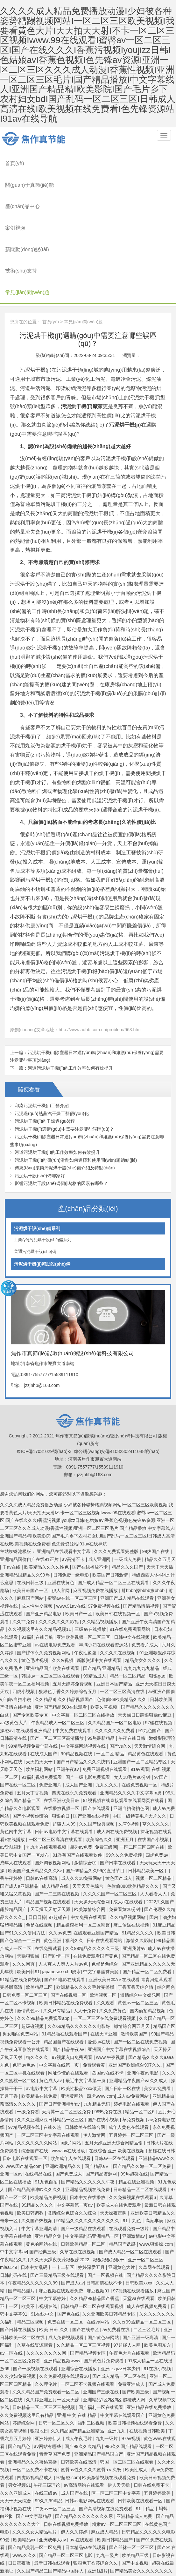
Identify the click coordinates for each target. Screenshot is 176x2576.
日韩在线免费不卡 (152, 2416)
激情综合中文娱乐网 (141, 1926)
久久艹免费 (24, 1552)
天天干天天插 (160, 1498)
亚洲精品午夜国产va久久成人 (139, 2011)
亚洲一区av (11, 2105)
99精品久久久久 (37, 2136)
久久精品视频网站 (128, 1848)
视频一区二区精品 (154, 1809)
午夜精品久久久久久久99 (33, 2214)
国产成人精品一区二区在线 (119, 2307)
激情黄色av (29, 1941)
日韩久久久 (67, 2572)
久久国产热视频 (37, 2152)
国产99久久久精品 (83, 2377)
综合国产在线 (35, 2081)
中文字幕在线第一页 (59, 1996)
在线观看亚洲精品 (34, 1661)
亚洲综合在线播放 (79, 2299)
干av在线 (12, 1498)
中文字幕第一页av (75, 2136)
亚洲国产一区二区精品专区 (140, 1692)
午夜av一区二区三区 (55, 2439)
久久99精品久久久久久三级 (92, 1879)
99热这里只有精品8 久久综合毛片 (117, 2517)
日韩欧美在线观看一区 (141, 2432)
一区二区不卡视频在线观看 (88, 2315)
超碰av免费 (81, 1778)
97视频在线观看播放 (134, 2221)
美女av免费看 (158, 2019)
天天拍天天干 (40, 1692)
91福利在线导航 (37, 1568)
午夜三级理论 (47, 2416)
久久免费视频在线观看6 (133, 2128)
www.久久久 (24, 2486)
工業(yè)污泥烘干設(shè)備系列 (42, 1171)
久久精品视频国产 (76, 1630)
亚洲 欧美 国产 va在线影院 (88, 2548)
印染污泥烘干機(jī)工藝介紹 (42, 1036)
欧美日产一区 (79, 1545)
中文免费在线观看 (73, 1661)
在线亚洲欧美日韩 (62, 1731)
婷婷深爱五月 (92, 2198)
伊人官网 (61, 1521)
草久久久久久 (156, 1755)
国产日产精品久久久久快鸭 (83, 1692)
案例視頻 (16, 190)
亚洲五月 (125, 1770)
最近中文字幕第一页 (86, 2011)
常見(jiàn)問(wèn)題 (28, 228)
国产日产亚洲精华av (60, 2035)
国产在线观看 (97, 1739)
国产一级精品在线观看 (84, 2159)
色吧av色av (24, 1996)
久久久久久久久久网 (46, 2284)
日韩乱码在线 (14, 2206)
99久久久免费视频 (124, 1786)
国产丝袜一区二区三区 (132, 2478)
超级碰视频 (33, 1957)
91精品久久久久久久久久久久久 (88, 2152)
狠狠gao (157, 1607)
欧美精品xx (25, 2470)
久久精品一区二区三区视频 (83, 2276)
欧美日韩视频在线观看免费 (135, 2354)
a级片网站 (71, 2074)
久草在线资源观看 (35, 2276)
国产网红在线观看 (99, 2572)
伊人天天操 (119, 2416)
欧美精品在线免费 (39, 2027)
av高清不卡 (74, 1490)
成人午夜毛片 (79, 2369)
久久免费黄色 (113, 1941)
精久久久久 (37, 1988)
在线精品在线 (39, 2105)
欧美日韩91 (28, 1903)
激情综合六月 (140, 2509)
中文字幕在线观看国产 (123, 2346)
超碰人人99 (64, 1755)
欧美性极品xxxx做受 (81, 2019)
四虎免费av (157, 1786)
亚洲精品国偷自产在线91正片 (30, 1490)
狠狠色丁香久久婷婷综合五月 (68, 1622)
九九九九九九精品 (141, 1599)
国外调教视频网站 (53, 1794)
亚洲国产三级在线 (101, 2323)
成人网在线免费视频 (117, 1763)
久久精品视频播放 (100, 1552)
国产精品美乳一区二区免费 (35, 2478)
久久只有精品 (57, 1941)
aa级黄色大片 (14, 1654)
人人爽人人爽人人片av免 (64, 1895)
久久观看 (106, 1934)
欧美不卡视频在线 (39, 2237)
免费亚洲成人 (132, 2315)
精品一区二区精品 (128, 1607)
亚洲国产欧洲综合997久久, (136, 1996)
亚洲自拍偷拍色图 (131, 1739)
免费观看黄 (94, 1996)
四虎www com (101, 2027)
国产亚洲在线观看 (35, 2572)
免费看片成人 (145, 1576)
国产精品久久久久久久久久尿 (84, 2447)
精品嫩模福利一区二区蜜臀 (83, 1856)
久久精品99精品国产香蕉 (95, 2229)
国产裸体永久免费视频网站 (44, 1583)
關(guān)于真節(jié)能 (30, 164)
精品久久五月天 (160, 1490)
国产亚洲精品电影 (44, 1545)
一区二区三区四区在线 (142, 1778)
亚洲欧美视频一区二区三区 (84, 1568)
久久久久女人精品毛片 (35, 2463)
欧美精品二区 (40, 1918)
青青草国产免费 (55, 2385)
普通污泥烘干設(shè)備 (35, 1182)
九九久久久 (107, 1716)
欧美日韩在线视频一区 (118, 1545)
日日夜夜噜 (20, 2494)
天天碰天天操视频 (114, 2541)
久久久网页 (24, 1895)
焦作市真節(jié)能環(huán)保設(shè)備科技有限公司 (37, 135)
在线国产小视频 (153, 1770)
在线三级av (47, 2424)
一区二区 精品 (110, 1685)
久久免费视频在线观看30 (64, 2307)
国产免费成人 (69, 2105)
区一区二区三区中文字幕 (116, 2424)
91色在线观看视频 (87, 2556)
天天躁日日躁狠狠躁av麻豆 (145, 1646)
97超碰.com (68, 2408)
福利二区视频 (92, 2354)
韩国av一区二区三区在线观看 (51, 1607)
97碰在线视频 (159, 1654)
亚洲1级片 (98, 2502)
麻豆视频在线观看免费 (61, 2221)
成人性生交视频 (37, 1537)
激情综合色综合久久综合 (72, 2144)
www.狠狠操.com (156, 2175)
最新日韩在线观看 (52, 2494)
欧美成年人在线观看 (71, 2089)
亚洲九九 (117, 2361)
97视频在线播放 (49, 2556)
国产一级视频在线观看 (36, 2299)
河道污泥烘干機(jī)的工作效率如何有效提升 (70, 999)
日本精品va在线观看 (86, 2478)
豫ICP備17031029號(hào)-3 (44, 1382)
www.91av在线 (71, 1537)
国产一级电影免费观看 (88, 1708)
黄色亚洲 (53, 1871)
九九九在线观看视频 (46, 1778)
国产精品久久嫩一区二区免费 (142, 2097)
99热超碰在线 (134, 2105)
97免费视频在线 (104, 1537)
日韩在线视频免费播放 (66, 2455)
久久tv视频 (63, 1591)
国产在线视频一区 (69, 1926)
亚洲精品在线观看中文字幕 (64, 1482)
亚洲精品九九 (48, 2509)
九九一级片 (107, 2369)
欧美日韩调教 (31, 2144)
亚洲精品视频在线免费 (88, 2120)
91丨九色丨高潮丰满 (144, 2152)
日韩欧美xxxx (139, 2214)
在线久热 (52, 2058)
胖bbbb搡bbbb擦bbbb (144, 1521)
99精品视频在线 (77, 1685)
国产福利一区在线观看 (101, 2338)
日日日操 (37, 1848)
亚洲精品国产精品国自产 (99, 2385)
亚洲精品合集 (49, 2167)
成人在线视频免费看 (147, 2237)
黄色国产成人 (119, 1809)
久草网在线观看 (154, 2198)
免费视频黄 (20, 2509)
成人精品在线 (56, 1817)
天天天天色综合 (88, 1817)
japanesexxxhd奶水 (61, 1903)
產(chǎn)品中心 (23, 177)
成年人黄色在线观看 (129, 2058)
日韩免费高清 (127, 2533)
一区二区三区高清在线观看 (56, 1770)
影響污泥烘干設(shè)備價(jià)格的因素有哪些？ (61, 1114)
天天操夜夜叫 (114, 2144)
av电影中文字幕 (42, 2019)
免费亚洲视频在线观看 (105, 1700)
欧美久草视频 (104, 1638)
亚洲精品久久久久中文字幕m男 (131, 1723)
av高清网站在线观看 (84, 2416)
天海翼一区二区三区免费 (67, 2043)
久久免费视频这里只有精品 (27, 2346)
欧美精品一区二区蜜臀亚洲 (115, 2564)
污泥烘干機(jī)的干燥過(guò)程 (45, 1052)
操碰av (7, 1661)
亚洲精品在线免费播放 (149, 2338)
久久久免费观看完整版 (117, 1482)
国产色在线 (68, 2245)
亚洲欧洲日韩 (97, 2533)
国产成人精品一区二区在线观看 (131, 2183)
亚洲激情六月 (44, 2548)
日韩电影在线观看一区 (25, 2089)
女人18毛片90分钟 (133, 1708)
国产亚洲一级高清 (141, 2268)
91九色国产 (150, 1661)
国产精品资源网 (102, 2105)
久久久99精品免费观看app (44, 1949)
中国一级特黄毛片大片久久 (140, 1747)
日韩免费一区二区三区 (25, 1926)
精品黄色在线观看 (146, 1685)
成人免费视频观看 (66, 2268)
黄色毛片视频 (35, 1591)
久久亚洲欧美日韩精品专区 (109, 2245)
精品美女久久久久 (143, 1591)
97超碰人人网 (127, 2276)
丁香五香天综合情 (136, 1918)
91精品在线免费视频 (21, 1910)
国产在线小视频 (104, 2050)
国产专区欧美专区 (30, 1646)
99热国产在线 (156, 1482)
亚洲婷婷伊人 (49, 2369)
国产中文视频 (136, 2494)
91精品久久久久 (138, 1863)
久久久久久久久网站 (37, 2074)
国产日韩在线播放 (18, 2260)
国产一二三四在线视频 (58, 1825)
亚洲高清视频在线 (75, 2541)
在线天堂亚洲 (104, 1965)
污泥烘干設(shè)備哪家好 (40, 1107)
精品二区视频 (31, 2253)
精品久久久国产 (128, 1498)
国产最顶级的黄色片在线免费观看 (104, 2525)
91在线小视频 (158, 2299)
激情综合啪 (86, 1794)
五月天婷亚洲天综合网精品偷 (114, 2074)
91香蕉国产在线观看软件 (78, 1786)
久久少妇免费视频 (18, 2307)
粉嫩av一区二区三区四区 (117, 2455)
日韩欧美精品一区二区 (84, 2175)
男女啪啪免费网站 (21, 1965)
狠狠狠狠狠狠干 (109, 2190)
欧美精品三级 (136, 2486)
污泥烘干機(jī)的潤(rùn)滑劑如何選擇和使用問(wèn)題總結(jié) (76, 1091)
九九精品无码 (97, 2035)
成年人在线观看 (16, 1794)
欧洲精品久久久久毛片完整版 (86, 1918)
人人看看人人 (154, 1825)
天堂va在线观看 (139, 2229)
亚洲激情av (134, 2167)
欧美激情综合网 (90, 1840)
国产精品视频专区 (88, 2284)
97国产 (161, 1708)
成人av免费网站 (133, 2027)
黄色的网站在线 (42, 2175)
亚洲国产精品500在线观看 (61, 1638)
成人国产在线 (75, 2424)
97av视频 (131, 2369)
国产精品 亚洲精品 (102, 1599)
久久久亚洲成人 (16, 2424)
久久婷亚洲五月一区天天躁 (53, 2330)
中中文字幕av (13, 2183)
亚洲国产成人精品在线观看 (127, 1529)
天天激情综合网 (150, 1677)
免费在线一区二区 (65, 2253)
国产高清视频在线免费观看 (106, 2439)
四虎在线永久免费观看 (75, 1723)
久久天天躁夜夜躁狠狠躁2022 (60, 2190)
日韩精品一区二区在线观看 (140, 2120)
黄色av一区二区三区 (138, 1934)
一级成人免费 (128, 1490)
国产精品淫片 (22, 2221)
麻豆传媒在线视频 (131, 1856)
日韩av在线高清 (42, 1809)
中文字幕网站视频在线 (84, 1677)
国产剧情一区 (57, 1887)
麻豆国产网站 (31, 1529)
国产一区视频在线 (106, 2206)
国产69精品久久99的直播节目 (96, 1801)
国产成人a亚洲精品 (19, 1817)
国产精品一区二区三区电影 (66, 2486)
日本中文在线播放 (88, 2128)
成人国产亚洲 (79, 1716)
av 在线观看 (82, 2470)
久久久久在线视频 (118, 1583)
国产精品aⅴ (98, 2097)
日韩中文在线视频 (132, 1568)
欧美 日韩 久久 (54, 2260)
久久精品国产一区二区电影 (115, 1654)
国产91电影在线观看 (65, 1910)
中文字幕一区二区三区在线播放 (84, 1646)
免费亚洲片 (51, 1716)
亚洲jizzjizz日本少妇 (121, 2299)
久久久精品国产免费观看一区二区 (46, 2323)
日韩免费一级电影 (71, 1506)
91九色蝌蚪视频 (28, 2517)
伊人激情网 (95, 2066)
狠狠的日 (61, 1747)
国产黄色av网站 (104, 2268)
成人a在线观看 (128, 1832)
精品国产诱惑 (123, 2175)
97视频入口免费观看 (73, 1988)
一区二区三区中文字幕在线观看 (49, 2066)
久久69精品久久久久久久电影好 (79, 1957)
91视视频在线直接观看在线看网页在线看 (124, 1731)
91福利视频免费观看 (42, 1708)
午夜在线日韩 (132, 1669)
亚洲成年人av (53, 2470)
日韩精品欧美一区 (146, 1801)
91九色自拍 (47, 2112)
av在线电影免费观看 (55, 1576)
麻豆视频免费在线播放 (96, 1521)
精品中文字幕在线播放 (58, 2533)
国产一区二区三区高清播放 (57, 1669)
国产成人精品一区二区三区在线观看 (114, 1514)
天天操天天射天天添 (51, 1840)
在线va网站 (98, 2253)
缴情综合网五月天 (132, 1957)
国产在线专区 (86, 2260)
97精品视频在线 (24, 2058)
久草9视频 (129, 1755)
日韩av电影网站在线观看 (90, 2432)
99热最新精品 (102, 1669)
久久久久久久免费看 (115, 1661)
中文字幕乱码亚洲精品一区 (92, 2167)
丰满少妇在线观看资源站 (104, 1576)
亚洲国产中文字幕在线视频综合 (119, 1980)
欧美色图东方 (158, 2276)
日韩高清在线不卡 (104, 2214)
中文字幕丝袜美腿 (101, 1903)
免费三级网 (106, 1778)
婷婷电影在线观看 (132, 2035)
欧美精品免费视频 (48, 2128)
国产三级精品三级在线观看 (57, 2206)
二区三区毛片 (147, 2260)
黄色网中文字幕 (16, 1763)
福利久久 (74, 1871)
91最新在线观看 (51, 2525)
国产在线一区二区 (18, 1716)
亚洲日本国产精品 (114, 1615)
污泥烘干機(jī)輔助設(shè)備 (42, 1195)
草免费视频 (134, 2050)
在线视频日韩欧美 (147, 2361)
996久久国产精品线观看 (128, 2377)
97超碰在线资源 (37, 2541)
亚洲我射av (134, 1879)
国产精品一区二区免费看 (148, 1903)
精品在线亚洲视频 (136, 2112)
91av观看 (139, 1700)
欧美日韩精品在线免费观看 (66, 1934)
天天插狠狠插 (161, 2548)
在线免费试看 (49, 1879)
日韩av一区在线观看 (115, 2089)
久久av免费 (60, 1863)
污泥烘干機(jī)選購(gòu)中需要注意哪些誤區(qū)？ (64, 1060)
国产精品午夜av (69, 1980)
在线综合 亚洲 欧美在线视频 (117, 2081)
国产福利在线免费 (138, 2572)
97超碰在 (58, 1848)
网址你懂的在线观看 (68, 2004)
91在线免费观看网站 (130, 1560)
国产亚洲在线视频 (91, 1747)
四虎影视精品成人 (35, 2408)
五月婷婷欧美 (158, 2424)
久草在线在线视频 (78, 2183)
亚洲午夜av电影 (143, 2004)
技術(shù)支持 (22, 215)
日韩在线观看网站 (105, 1871)
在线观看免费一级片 (129, 2159)
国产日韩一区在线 (123, 2019)
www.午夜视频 (111, 1988)
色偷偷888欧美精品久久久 (133, 1817)
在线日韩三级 (31, 1514)
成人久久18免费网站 (82, 1809)
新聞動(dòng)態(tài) (28, 202)
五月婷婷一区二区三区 (132, 2066)
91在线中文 (43, 2245)
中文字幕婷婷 (53, 2229)
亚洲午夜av (68, 1700)
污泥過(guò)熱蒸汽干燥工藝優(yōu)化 (52, 1044)
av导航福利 (12, 1778)
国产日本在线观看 (118, 1794)
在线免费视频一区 (140, 1716)
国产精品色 (20, 2377)
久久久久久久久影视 (59, 1552)
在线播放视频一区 (62, 1739)
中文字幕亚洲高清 (39, 2159)
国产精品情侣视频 (141, 1537)
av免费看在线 (116, 2260)
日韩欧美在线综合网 (85, 2058)
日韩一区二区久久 (57, 2354)
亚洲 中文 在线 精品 (77, 2346)
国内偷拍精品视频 (148, 1941)
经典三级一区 (131, 2548)
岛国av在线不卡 (108, 2004)
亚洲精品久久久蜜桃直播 (33, 2393)
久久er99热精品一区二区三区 (142, 2253)
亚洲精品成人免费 (134, 2447)
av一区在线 (12, 2284)
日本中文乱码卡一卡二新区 (48, 2198)
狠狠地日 (39, 2361)
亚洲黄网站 (72, 2027)
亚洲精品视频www (62, 2292)
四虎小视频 (24, 1622)
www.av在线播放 (69, 2081)
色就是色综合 (105, 1895)
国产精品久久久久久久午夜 (88, 2112)
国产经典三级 (43, 2183)
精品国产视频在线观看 (49, 1832)
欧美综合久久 (100, 1770)
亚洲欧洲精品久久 (63, 2097)
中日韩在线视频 (64, 2517)
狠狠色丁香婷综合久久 (96, 2494)
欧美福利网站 (40, 1700)
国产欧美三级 (136, 2323)
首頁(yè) (15, 152)
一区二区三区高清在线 (123, 1622)
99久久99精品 (48, 2432)
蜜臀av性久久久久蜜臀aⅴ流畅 (92, 2401)
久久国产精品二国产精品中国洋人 (51, 2502)
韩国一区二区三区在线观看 (127, 2393)
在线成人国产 (44, 1685)
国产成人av (72, 2214)
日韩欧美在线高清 (79, 2393)
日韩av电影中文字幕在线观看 (64, 1763)
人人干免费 (85, 1941)
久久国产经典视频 (97, 1755)
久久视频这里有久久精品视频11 (40, 1560)
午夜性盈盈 (86, 1583)
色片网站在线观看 (153, 2541)
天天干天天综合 (16, 2432)
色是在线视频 (40, 1856)
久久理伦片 (46, 2315)
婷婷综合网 (24, 2354)
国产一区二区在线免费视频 (141, 1972)
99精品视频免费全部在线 (33, 1677)
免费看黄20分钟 (125, 1840)
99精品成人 (95, 1607)
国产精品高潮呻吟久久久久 (35, 2120)
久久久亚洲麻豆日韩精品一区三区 (51, 2050)
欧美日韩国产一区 (30, 1521)
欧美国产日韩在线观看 (63, 2564)
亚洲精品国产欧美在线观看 (53, 1599)
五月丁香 (9, 2027)
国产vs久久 (120, 1677)
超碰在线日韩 (161, 2081)
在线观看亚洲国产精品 (96, 1863)
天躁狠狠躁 (28, 1887)
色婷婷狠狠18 (17, 2556)
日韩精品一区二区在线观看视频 (92, 2237)
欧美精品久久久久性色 (47, 1498)
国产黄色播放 (14, 2548)
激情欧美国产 (135, 1965)
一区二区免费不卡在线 (35, 2401)
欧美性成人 (137, 2401)
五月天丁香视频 (33, 1723)
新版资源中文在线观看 (100, 1591)
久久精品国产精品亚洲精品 (78, 2361)
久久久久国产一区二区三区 (110, 1825)
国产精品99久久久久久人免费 (138, 2556)
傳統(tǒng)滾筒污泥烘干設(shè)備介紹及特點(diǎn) (65, 1099)
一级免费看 (28, 2043)
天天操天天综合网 (92, 1832)
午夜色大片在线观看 (130, 2284)
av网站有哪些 (48, 2377)
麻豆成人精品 (105, 2463)
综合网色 (166, 1918)
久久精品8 (45, 1630)
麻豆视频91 (98, 2221)
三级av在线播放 (90, 1560)
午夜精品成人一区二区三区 (58, 1654)
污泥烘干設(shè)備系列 (37, 1159)
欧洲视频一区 (104, 1926)
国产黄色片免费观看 (104, 2292)
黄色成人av (51, 2011)
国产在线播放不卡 (90, 1498)
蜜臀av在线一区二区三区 (72, 1529)
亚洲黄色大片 (122, 2198)
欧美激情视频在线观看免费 (109, 2408)
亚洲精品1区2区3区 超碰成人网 (114, 2330)
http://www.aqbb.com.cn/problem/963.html (100, 961)
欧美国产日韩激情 (110, 1506)
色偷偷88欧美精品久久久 (122, 1630)
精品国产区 (164, 1957)
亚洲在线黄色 (61, 1514)
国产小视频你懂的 (30, 1747)
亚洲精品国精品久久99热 (25, 1506)
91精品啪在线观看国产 (65, 1965)
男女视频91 (19, 2416)
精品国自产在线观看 (64, 1972)
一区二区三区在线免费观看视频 (105, 1949)
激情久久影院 (140, 1871)
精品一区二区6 (140, 2043)
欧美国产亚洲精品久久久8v (35, 1801)
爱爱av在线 (99, 1972)
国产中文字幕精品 (34, 2447)
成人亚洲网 (100, 1490)
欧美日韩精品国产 (115, 2470)
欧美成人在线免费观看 (119, 2136)
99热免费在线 (108, 2043)
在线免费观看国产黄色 (96, 1887)
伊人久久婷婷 (75, 2463)
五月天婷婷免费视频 (73, 1615)
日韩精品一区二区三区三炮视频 (44, 2338)
